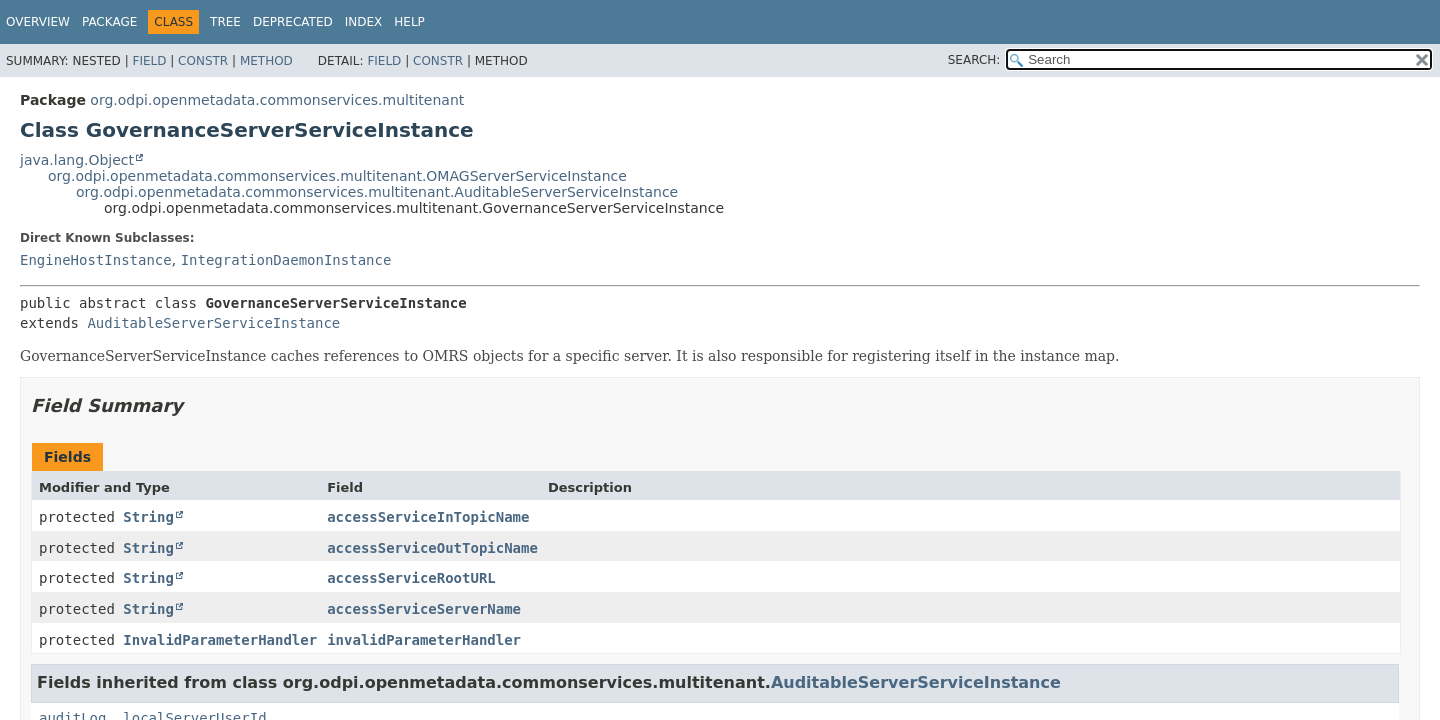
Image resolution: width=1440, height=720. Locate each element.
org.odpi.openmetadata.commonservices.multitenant (277, 100)
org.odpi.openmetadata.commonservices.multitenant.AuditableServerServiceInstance (377, 192)
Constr (203, 61)
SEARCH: (974, 60)
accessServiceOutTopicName (432, 548)
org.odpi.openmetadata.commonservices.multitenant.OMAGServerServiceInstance (337, 176)
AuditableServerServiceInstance (213, 323)
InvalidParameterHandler (220, 640)
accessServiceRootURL (411, 578)
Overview (38, 22)
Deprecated (293, 22)
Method (266, 61)
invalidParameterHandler (424, 640)
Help (409, 22)
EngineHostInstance (96, 260)
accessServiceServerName (424, 609)
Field (149, 61)
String (148, 517)
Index (364, 22)
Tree (225, 22)
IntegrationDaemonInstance (286, 260)
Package (109, 22)
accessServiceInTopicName (428, 517)
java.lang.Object (77, 160)
